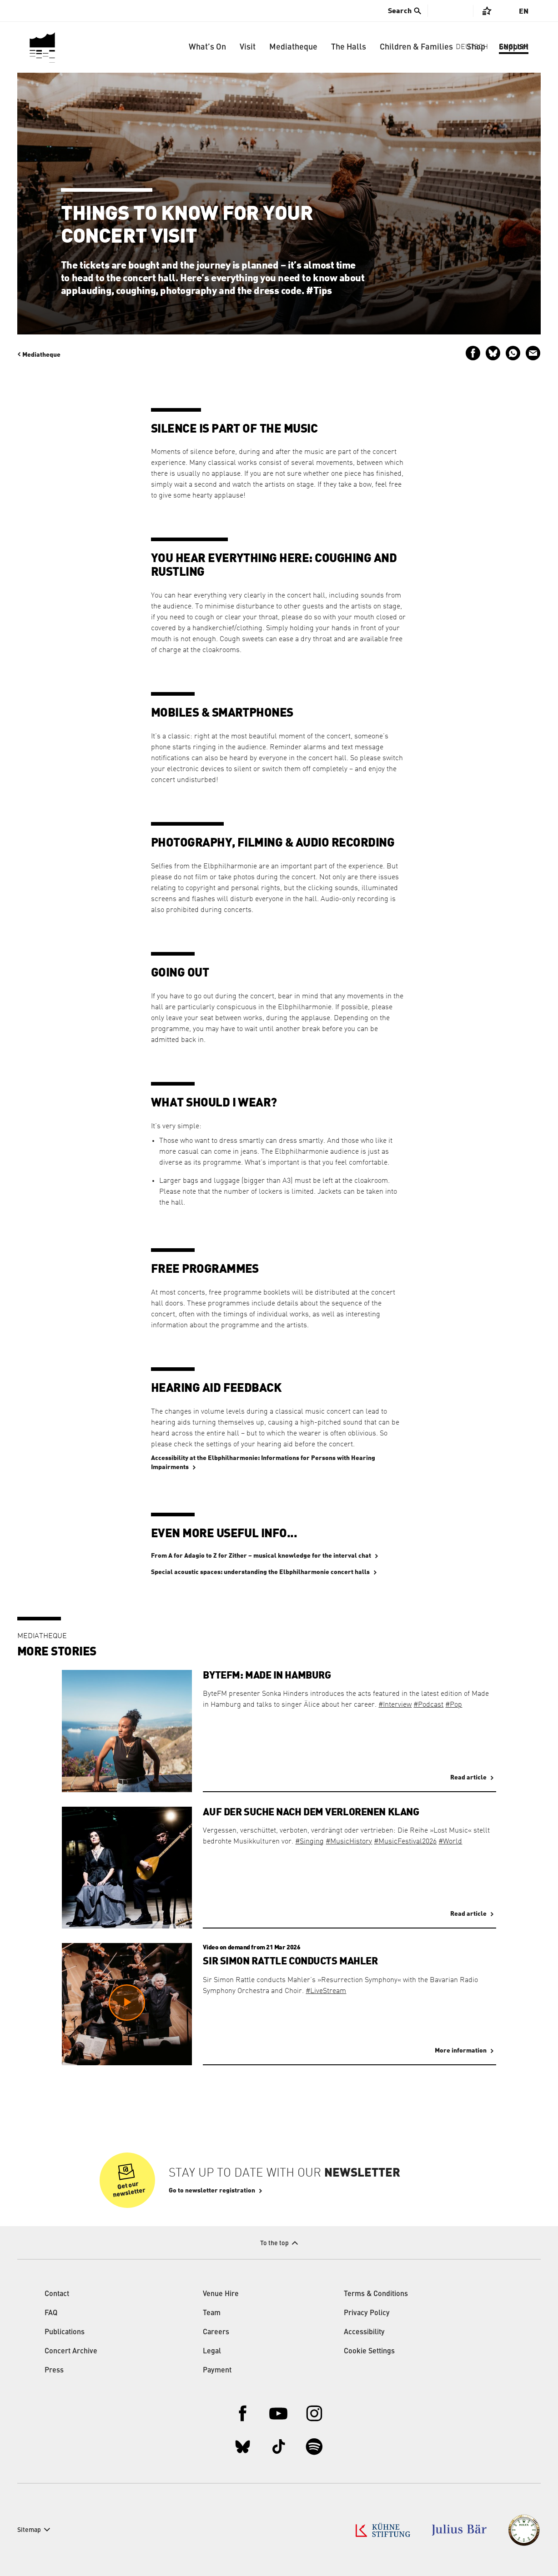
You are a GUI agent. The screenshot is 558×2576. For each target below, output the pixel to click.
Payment (217, 2370)
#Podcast (428, 1705)
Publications (65, 2332)
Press (54, 2370)
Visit (248, 47)
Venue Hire (221, 2294)
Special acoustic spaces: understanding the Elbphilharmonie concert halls (260, 1572)
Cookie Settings (369, 2351)
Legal (212, 2351)
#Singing (309, 1841)
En (523, 11)
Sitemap (29, 2530)
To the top (274, 2243)
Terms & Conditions (376, 2294)
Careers (216, 2332)
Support (513, 47)
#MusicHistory (349, 1841)
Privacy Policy (367, 2313)
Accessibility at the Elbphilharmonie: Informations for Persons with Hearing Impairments (263, 1462)
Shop (476, 47)
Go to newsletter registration (212, 2190)
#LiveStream (326, 1991)
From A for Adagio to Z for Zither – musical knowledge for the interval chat (261, 1556)
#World (450, 1841)
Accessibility (364, 2332)
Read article (468, 1777)
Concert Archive (71, 2351)
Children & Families (416, 47)
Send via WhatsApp (513, 353)
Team (212, 2313)
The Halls (348, 47)
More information (461, 2051)
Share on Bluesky (493, 353)
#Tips (319, 291)
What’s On (207, 47)
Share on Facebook (473, 353)
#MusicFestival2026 (405, 1841)
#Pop (453, 1705)
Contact (57, 2294)
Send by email (533, 353)
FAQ (51, 2313)
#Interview (395, 1705)
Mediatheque (293, 47)
